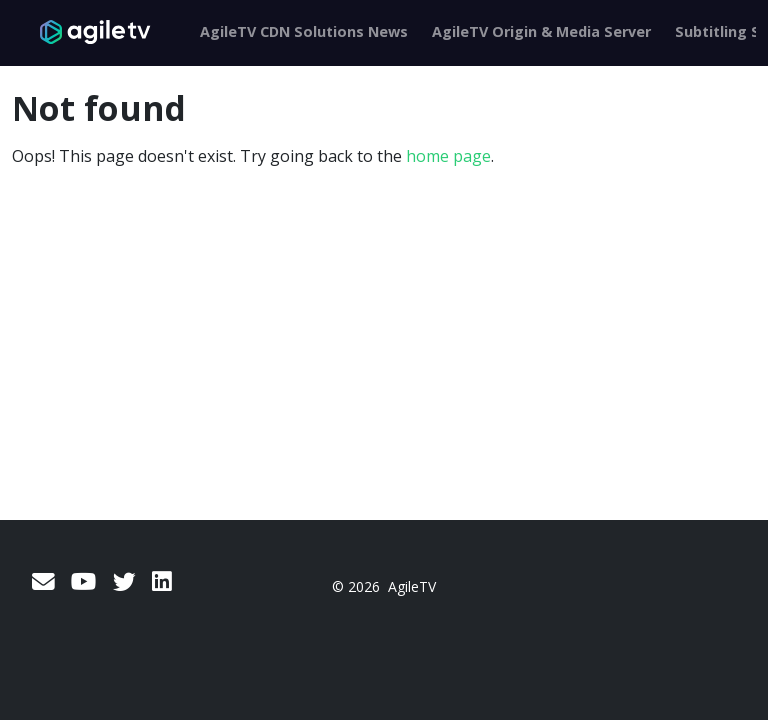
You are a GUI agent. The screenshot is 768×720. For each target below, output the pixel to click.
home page (448, 156)
